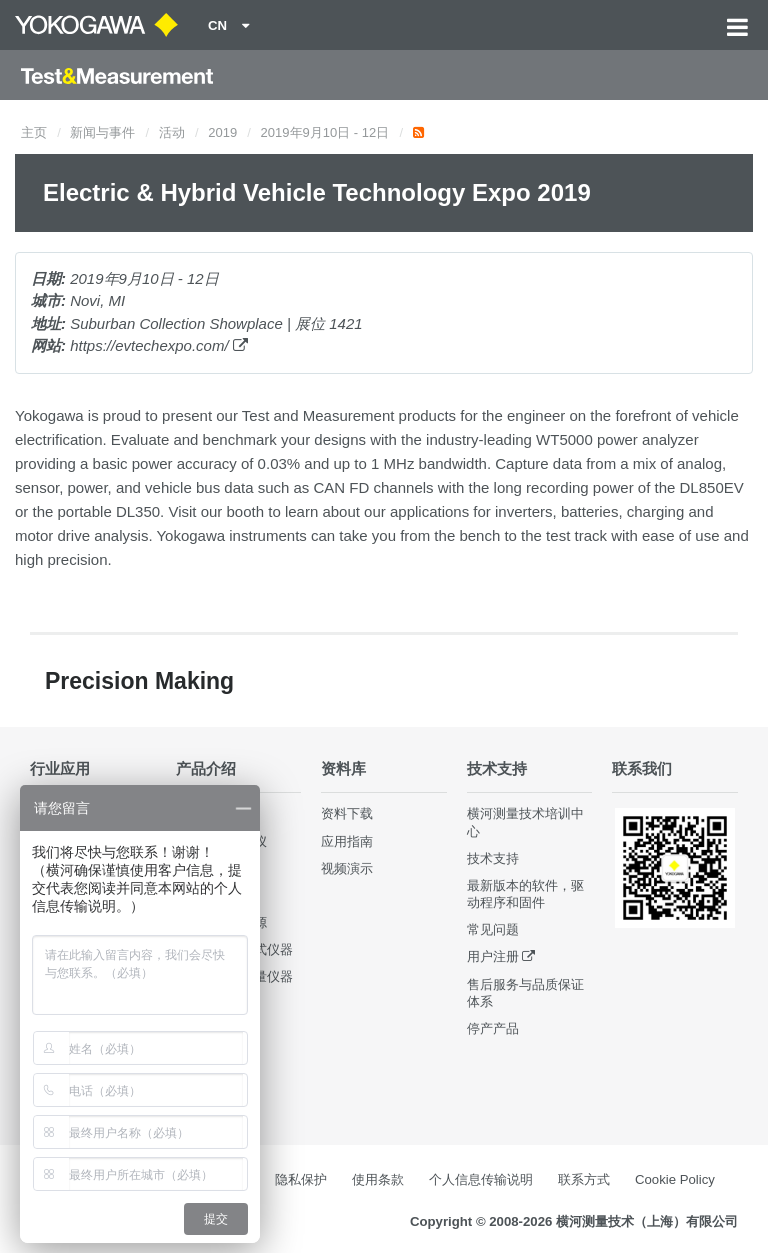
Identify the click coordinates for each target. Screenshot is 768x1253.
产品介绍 (206, 768)
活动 (172, 132)
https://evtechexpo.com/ (159, 345)
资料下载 (347, 813)
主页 (34, 132)
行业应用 (60, 768)
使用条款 (378, 1179)
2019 (222, 132)
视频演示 (347, 868)
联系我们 (642, 768)
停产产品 (493, 1028)
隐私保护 (301, 1179)
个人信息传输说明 (481, 1179)
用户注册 (493, 956)
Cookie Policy (675, 1179)
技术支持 (497, 768)
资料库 (343, 768)
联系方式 (584, 1179)
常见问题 (493, 929)
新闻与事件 (102, 132)
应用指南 (347, 841)
